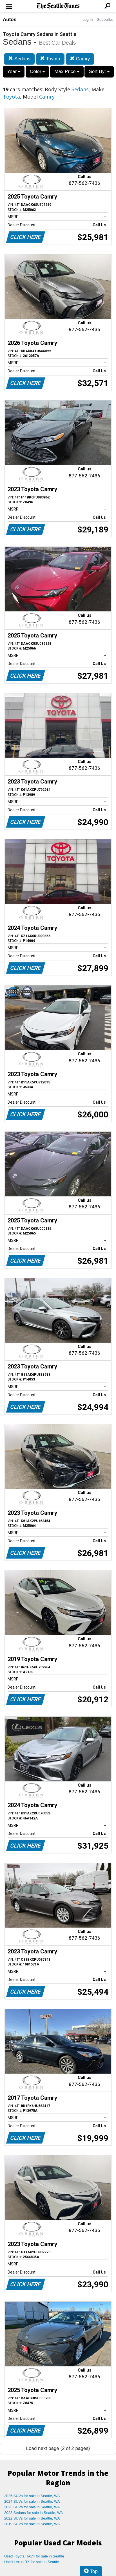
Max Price (66, 71)
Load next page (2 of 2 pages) (58, 2448)
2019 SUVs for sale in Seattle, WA (32, 2524)
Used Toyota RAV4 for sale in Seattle (34, 2556)
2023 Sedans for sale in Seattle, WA (33, 2513)
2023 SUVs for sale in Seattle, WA (32, 2507)
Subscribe (105, 19)
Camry (80, 59)
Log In (87, 19)
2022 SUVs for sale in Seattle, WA (32, 2518)
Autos (9, 19)
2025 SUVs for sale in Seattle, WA (32, 2496)
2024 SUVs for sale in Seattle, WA (32, 2501)
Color (37, 71)
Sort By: (99, 71)
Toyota (50, 59)
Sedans (19, 59)
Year (13, 71)
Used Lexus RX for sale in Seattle (31, 2562)
